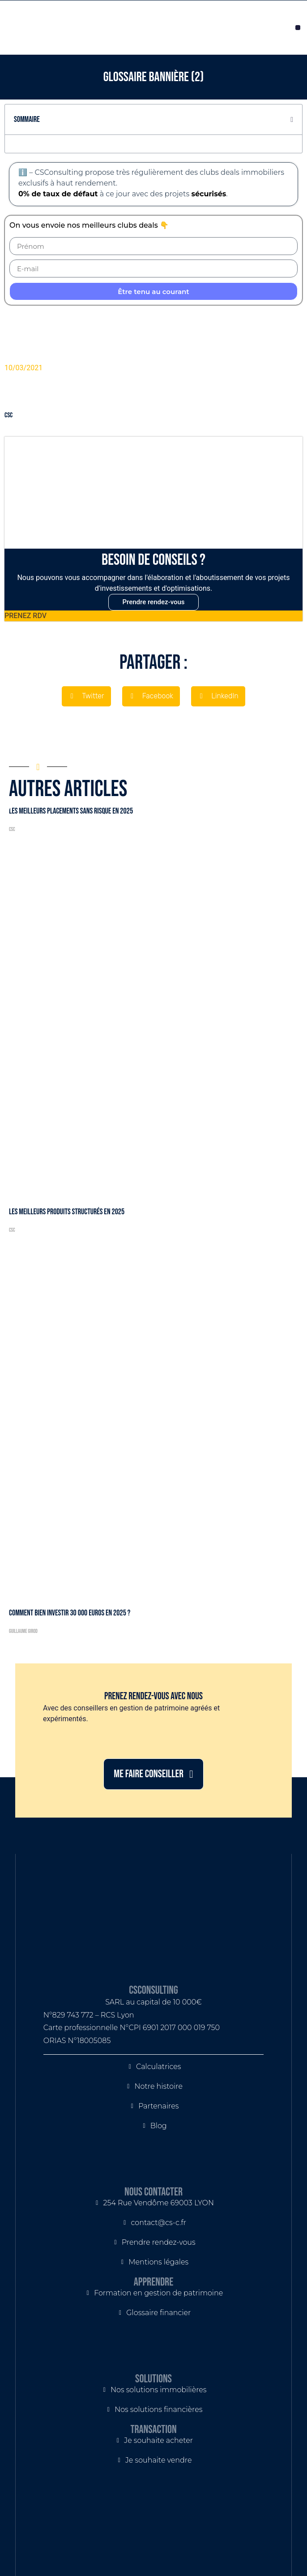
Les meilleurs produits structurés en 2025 (66, 1212)
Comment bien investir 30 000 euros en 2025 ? (69, 1613)
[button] (297, 27)
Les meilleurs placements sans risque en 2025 (71, 811)
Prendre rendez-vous (153, 602)
